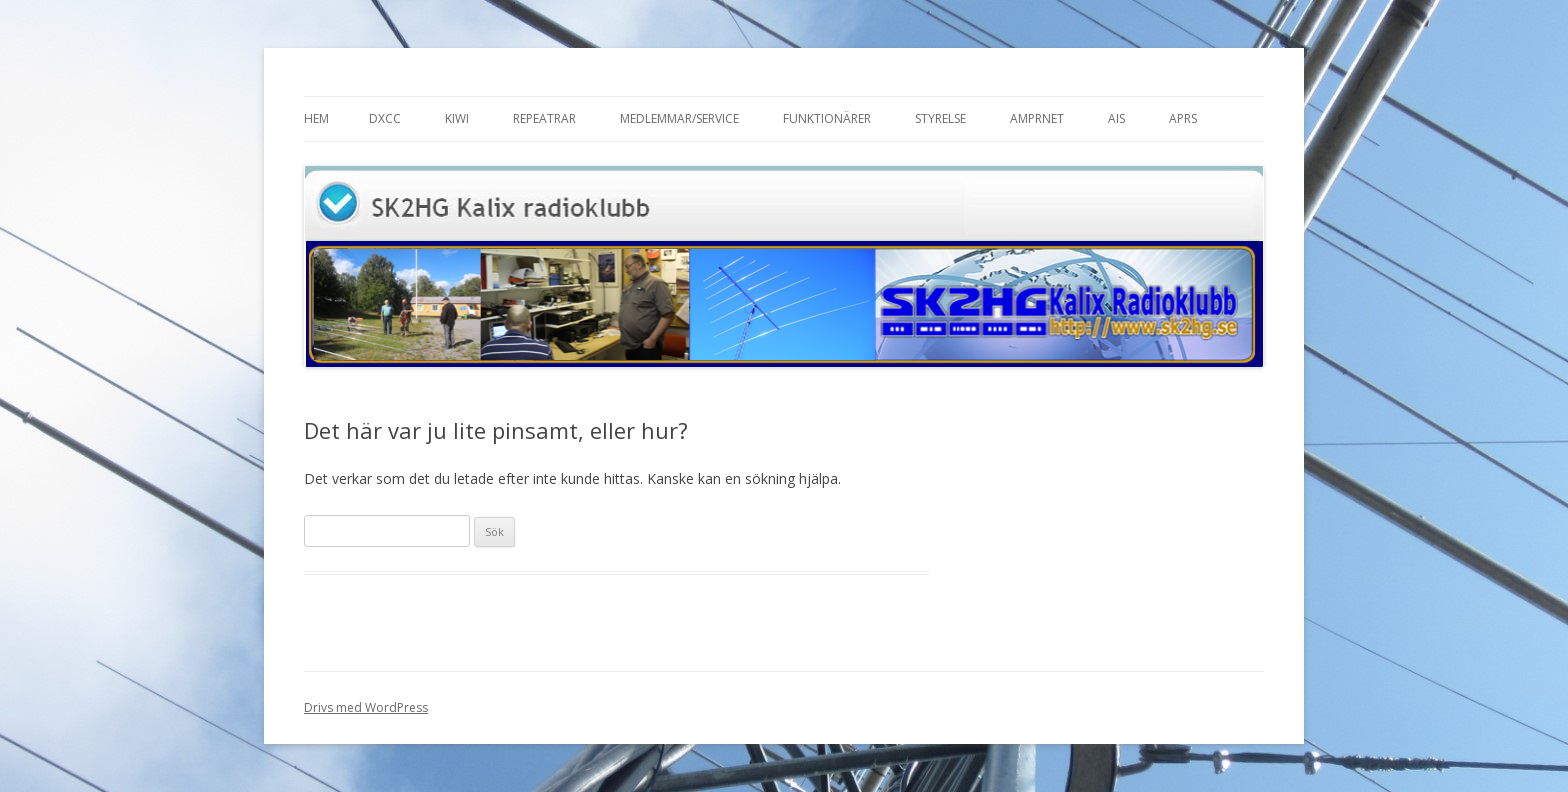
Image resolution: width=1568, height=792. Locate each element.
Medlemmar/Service (679, 118)
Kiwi (457, 118)
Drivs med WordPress (366, 707)
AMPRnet (1037, 118)
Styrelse (940, 118)
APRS (1183, 118)
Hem (316, 118)
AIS (1116, 118)
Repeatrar (544, 118)
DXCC (385, 118)
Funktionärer (827, 118)
